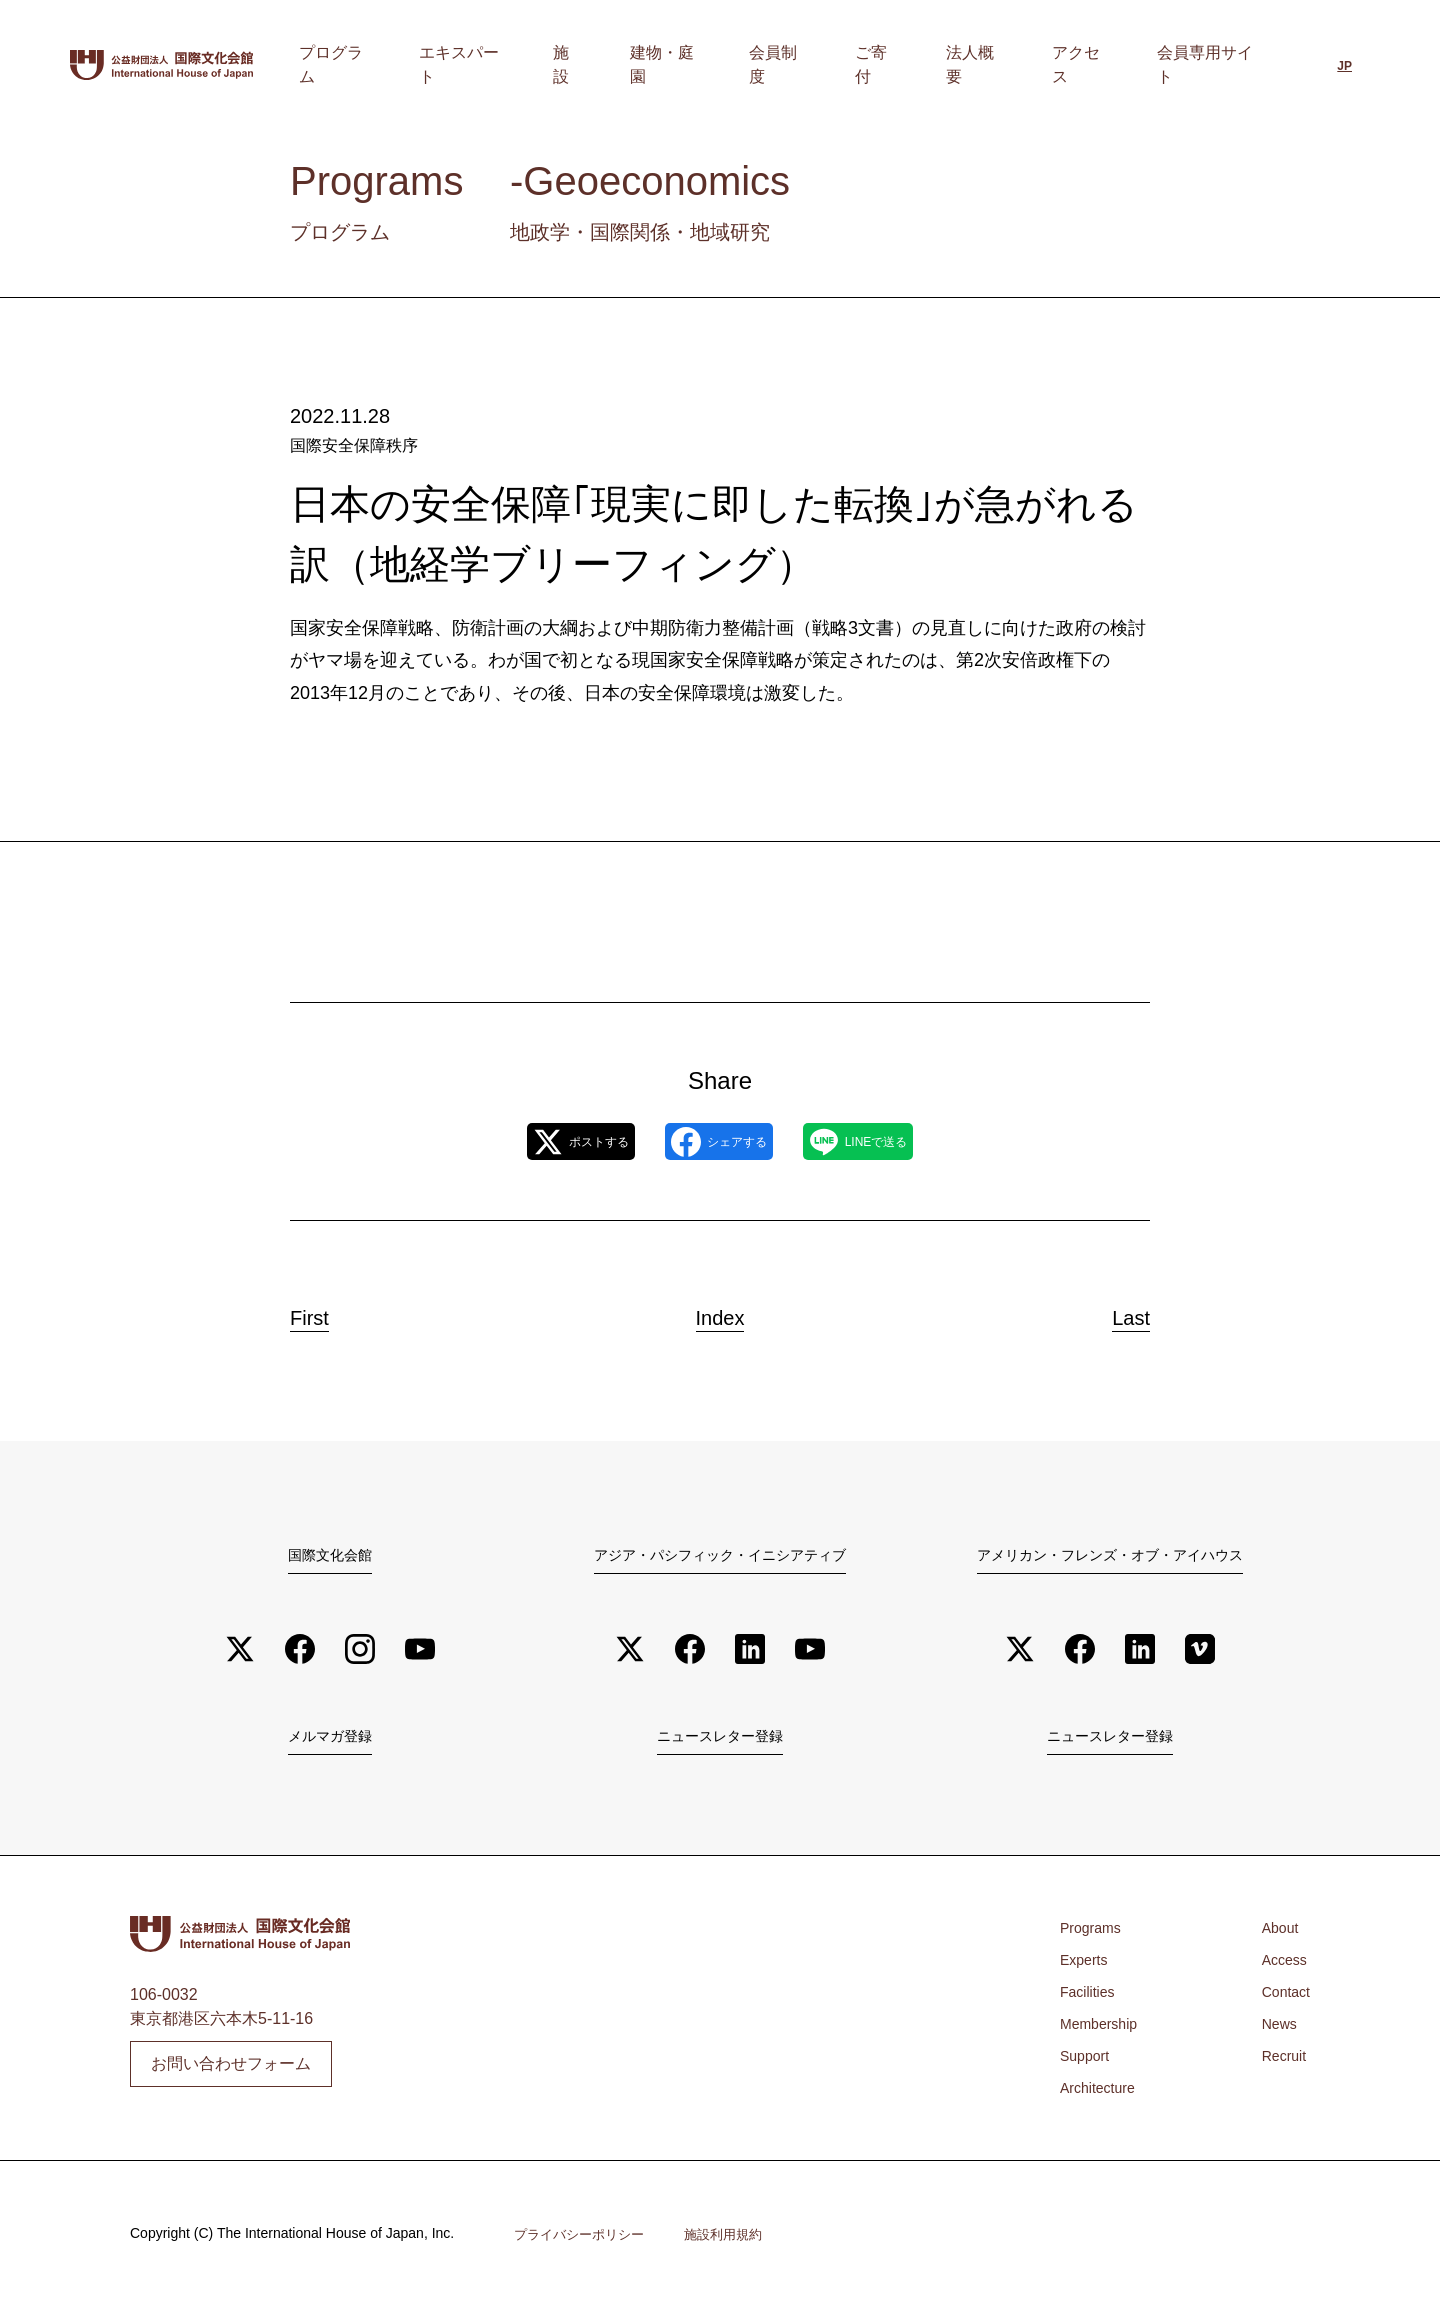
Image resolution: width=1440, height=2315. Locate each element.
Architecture (1102, 2096)
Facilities (1091, 2000)
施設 (701, 64)
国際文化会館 (330, 1557)
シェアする (718, 1143)
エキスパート (617, 64)
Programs (1094, 1936)
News (1275, 2032)
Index (720, 1314)
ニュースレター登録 (720, 1742)
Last (1112, 1314)
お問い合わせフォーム (231, 2070)
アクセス (1105, 64)
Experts (1087, 1968)
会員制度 (869, 64)
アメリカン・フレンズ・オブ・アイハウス (1110, 1557)
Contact (1282, 2000)
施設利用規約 (736, 2242)
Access (1281, 1968)
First (329, 1314)
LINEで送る (900, 1143)
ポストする (538, 1143)
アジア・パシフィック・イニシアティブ (720, 1557)
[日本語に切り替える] (1344, 67)
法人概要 (1021, 64)
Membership (1104, 2032)
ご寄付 (945, 64)
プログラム (509, 64)
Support (1088, 2064)
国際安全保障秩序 (354, 445)
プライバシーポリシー (584, 2242)
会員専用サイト (1213, 64)
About (1276, 1936)
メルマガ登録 (330, 1742)
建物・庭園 (777, 64)
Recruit (1280, 2064)
